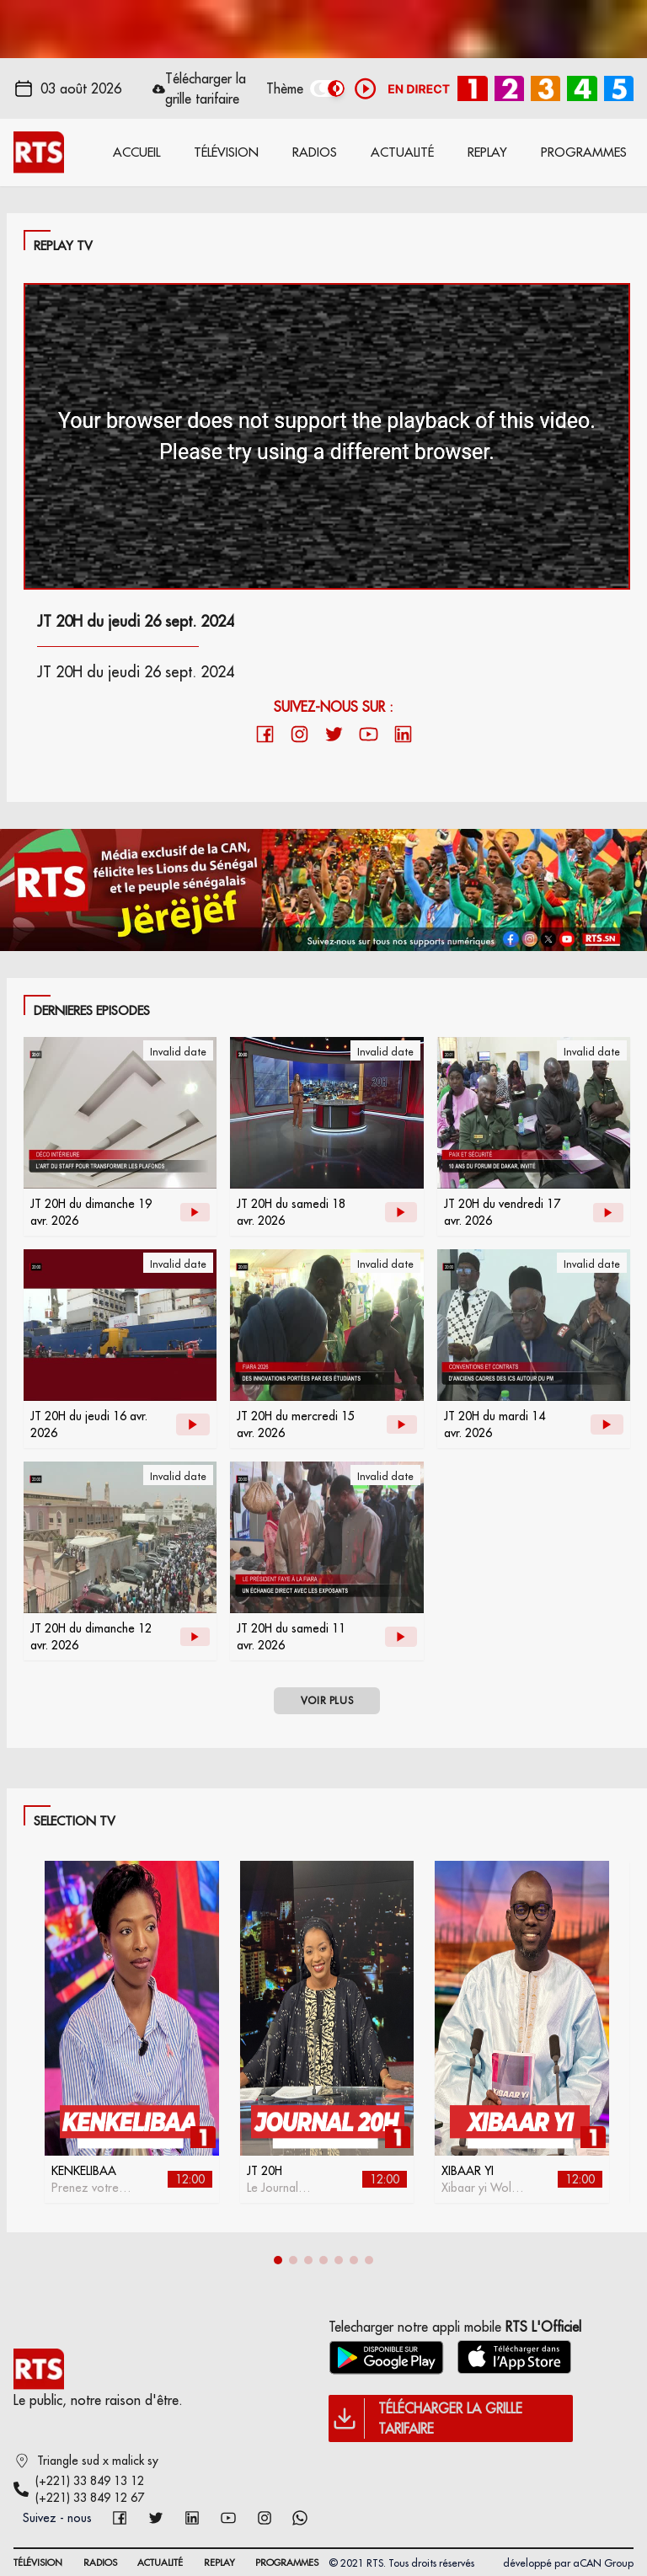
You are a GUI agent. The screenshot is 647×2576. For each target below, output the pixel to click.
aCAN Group (603, 2563)
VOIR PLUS (327, 1700)
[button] (278, 2260)
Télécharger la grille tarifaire (205, 88)
